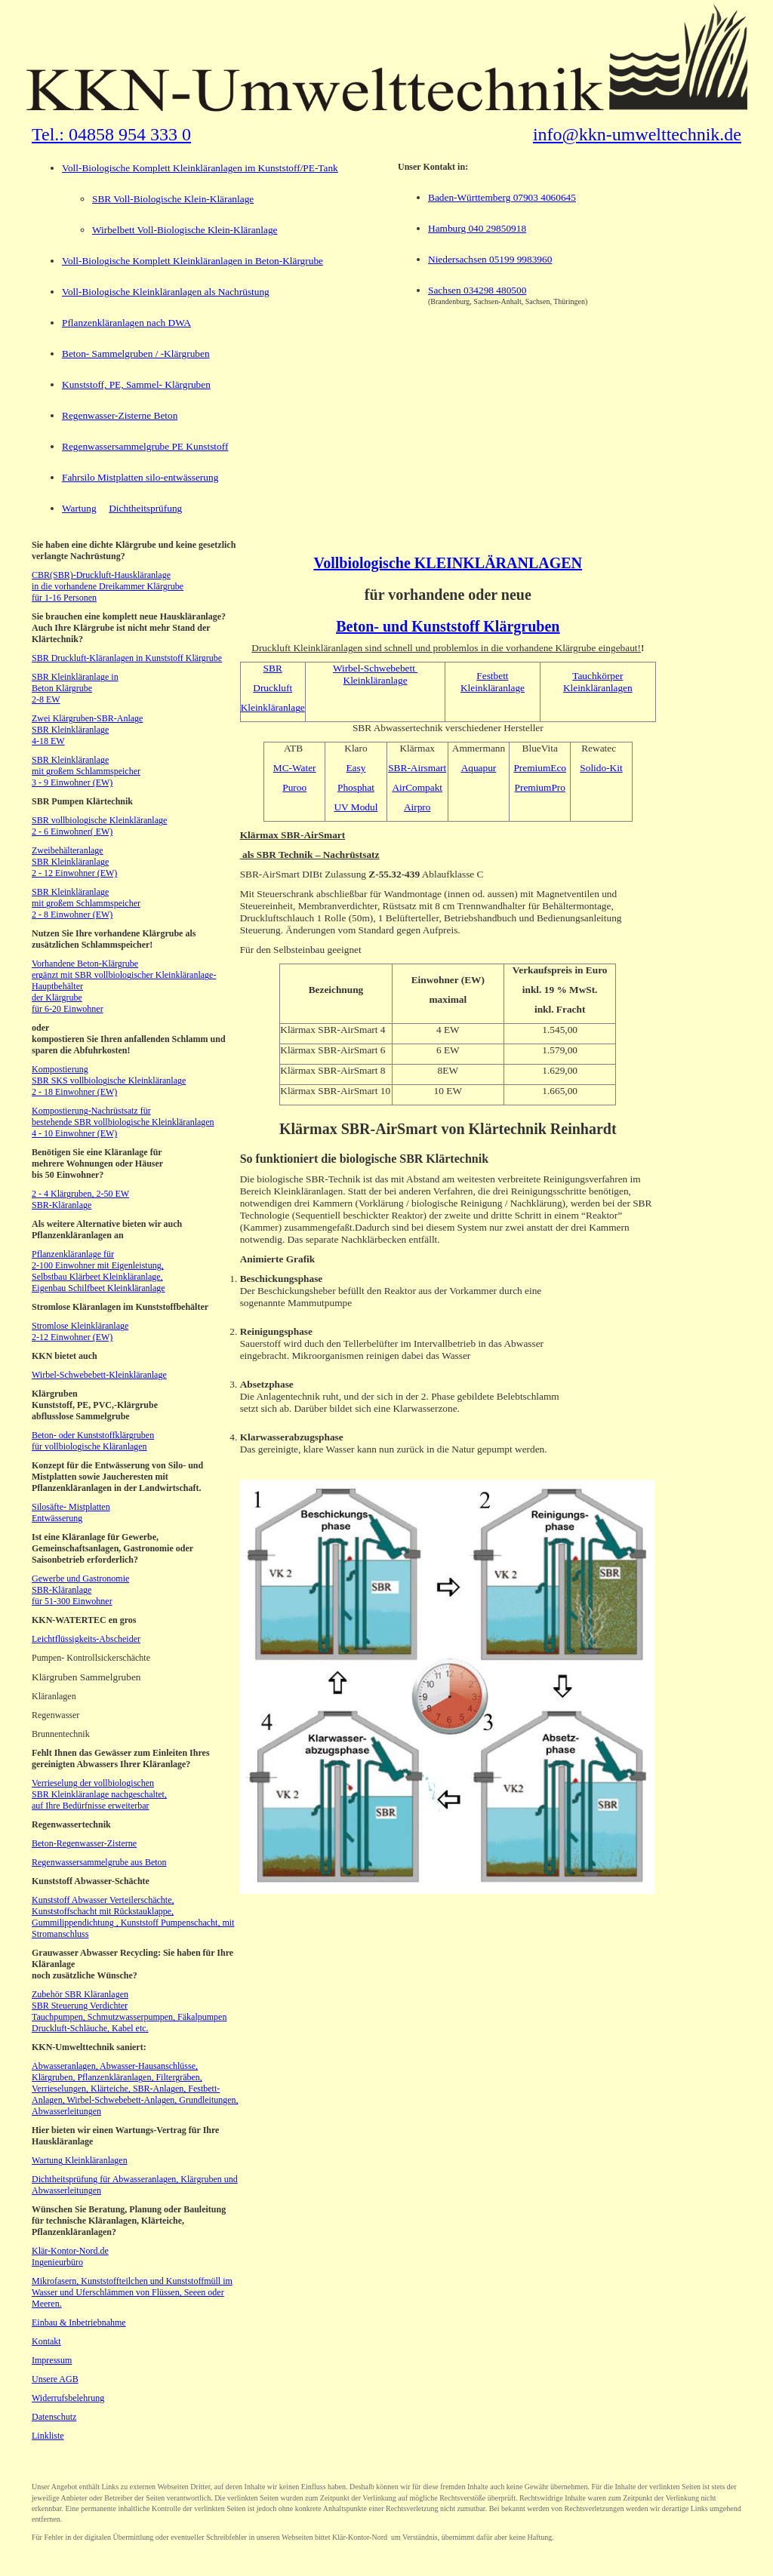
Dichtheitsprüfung (145, 508)
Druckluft (272, 687)
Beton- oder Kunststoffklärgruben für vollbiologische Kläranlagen (93, 1441)
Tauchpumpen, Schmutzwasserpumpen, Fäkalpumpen (129, 2017)
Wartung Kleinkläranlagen (80, 2160)
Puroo (294, 787)
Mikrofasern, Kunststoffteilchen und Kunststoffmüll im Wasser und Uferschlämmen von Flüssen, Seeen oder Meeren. (132, 2292)
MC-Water (294, 767)
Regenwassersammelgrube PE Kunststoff (145, 446)
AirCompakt (417, 787)
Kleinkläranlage (273, 707)
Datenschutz (54, 2417)
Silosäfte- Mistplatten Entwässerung (71, 1512)
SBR (272, 668)
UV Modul (355, 807)
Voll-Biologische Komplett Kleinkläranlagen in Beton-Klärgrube (192, 260)
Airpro (417, 807)
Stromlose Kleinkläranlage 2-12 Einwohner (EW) (80, 1331)
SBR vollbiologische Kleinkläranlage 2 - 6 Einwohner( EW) (99, 826)
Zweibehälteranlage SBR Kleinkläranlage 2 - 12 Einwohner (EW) (74, 861)
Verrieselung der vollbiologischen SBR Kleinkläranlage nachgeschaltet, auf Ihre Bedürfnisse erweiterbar (99, 1794)
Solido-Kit (601, 767)
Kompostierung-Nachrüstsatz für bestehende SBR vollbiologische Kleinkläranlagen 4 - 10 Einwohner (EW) (123, 1122)
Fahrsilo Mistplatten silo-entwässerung (140, 477)
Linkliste (48, 2435)
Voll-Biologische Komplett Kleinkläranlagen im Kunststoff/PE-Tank (200, 168)
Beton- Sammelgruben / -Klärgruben (136, 353)
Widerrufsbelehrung (68, 2398)
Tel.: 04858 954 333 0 (111, 134)
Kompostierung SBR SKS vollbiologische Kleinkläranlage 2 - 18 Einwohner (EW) (109, 1080)
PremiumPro (540, 787)
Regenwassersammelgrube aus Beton (99, 1862)
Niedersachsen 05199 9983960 (490, 259)
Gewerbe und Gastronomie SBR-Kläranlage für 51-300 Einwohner (80, 1589)
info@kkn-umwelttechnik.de (637, 134)
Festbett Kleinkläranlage (492, 681)
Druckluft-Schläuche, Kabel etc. (90, 2028)
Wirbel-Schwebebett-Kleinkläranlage (99, 1374)
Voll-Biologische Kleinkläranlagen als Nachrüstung (165, 291)
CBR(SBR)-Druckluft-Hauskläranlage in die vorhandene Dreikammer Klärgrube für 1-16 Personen (107, 586)
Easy (355, 767)
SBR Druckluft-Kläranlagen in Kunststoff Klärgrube (127, 658)
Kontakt (46, 2341)
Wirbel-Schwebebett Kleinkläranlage (375, 674)
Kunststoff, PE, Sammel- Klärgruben (136, 384)
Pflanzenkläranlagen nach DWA (126, 322)
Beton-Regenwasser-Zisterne (84, 1843)
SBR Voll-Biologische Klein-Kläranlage (173, 198)
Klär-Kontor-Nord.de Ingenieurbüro (70, 2256)
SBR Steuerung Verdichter (80, 2005)
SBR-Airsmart (417, 767)
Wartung (79, 508)
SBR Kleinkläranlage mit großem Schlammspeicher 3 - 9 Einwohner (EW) (86, 771)
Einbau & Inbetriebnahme (79, 2322)
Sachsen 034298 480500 (477, 290)
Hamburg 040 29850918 (477, 228)
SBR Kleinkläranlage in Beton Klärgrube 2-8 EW (75, 688)
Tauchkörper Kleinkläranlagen (598, 681)
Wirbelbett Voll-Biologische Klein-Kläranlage (184, 229)
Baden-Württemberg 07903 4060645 (502, 197)
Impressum (52, 2360)
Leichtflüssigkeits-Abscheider (86, 1639)
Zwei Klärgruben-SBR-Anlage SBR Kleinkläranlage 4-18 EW (87, 729)
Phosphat (355, 787)
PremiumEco (539, 767)
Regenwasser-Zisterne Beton (119, 415)
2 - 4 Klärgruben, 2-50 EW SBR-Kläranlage (80, 1199)
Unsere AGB (55, 2379)
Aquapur (479, 767)
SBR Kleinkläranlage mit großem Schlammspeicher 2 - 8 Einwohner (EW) (86, 903)
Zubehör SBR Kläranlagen (80, 1994)
